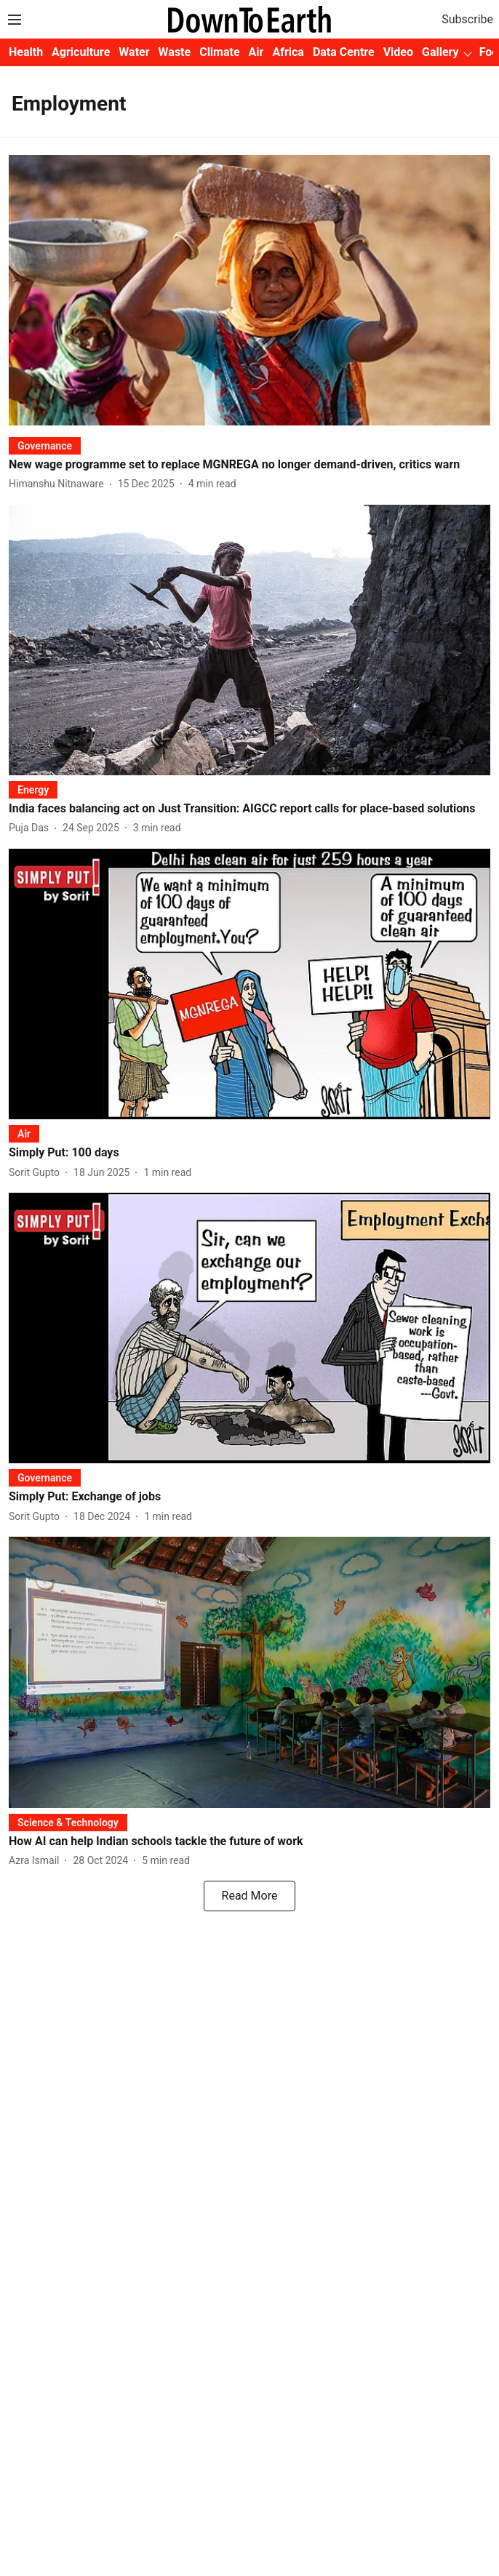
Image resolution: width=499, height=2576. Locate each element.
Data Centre (344, 52)
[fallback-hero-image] (249, 290)
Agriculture (81, 52)
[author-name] (59, 484)
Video (398, 52)
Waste (175, 52)
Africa (287, 52)
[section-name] (45, 445)
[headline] (249, 465)
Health (26, 52)
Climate (219, 52)
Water (134, 52)
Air (256, 52)
